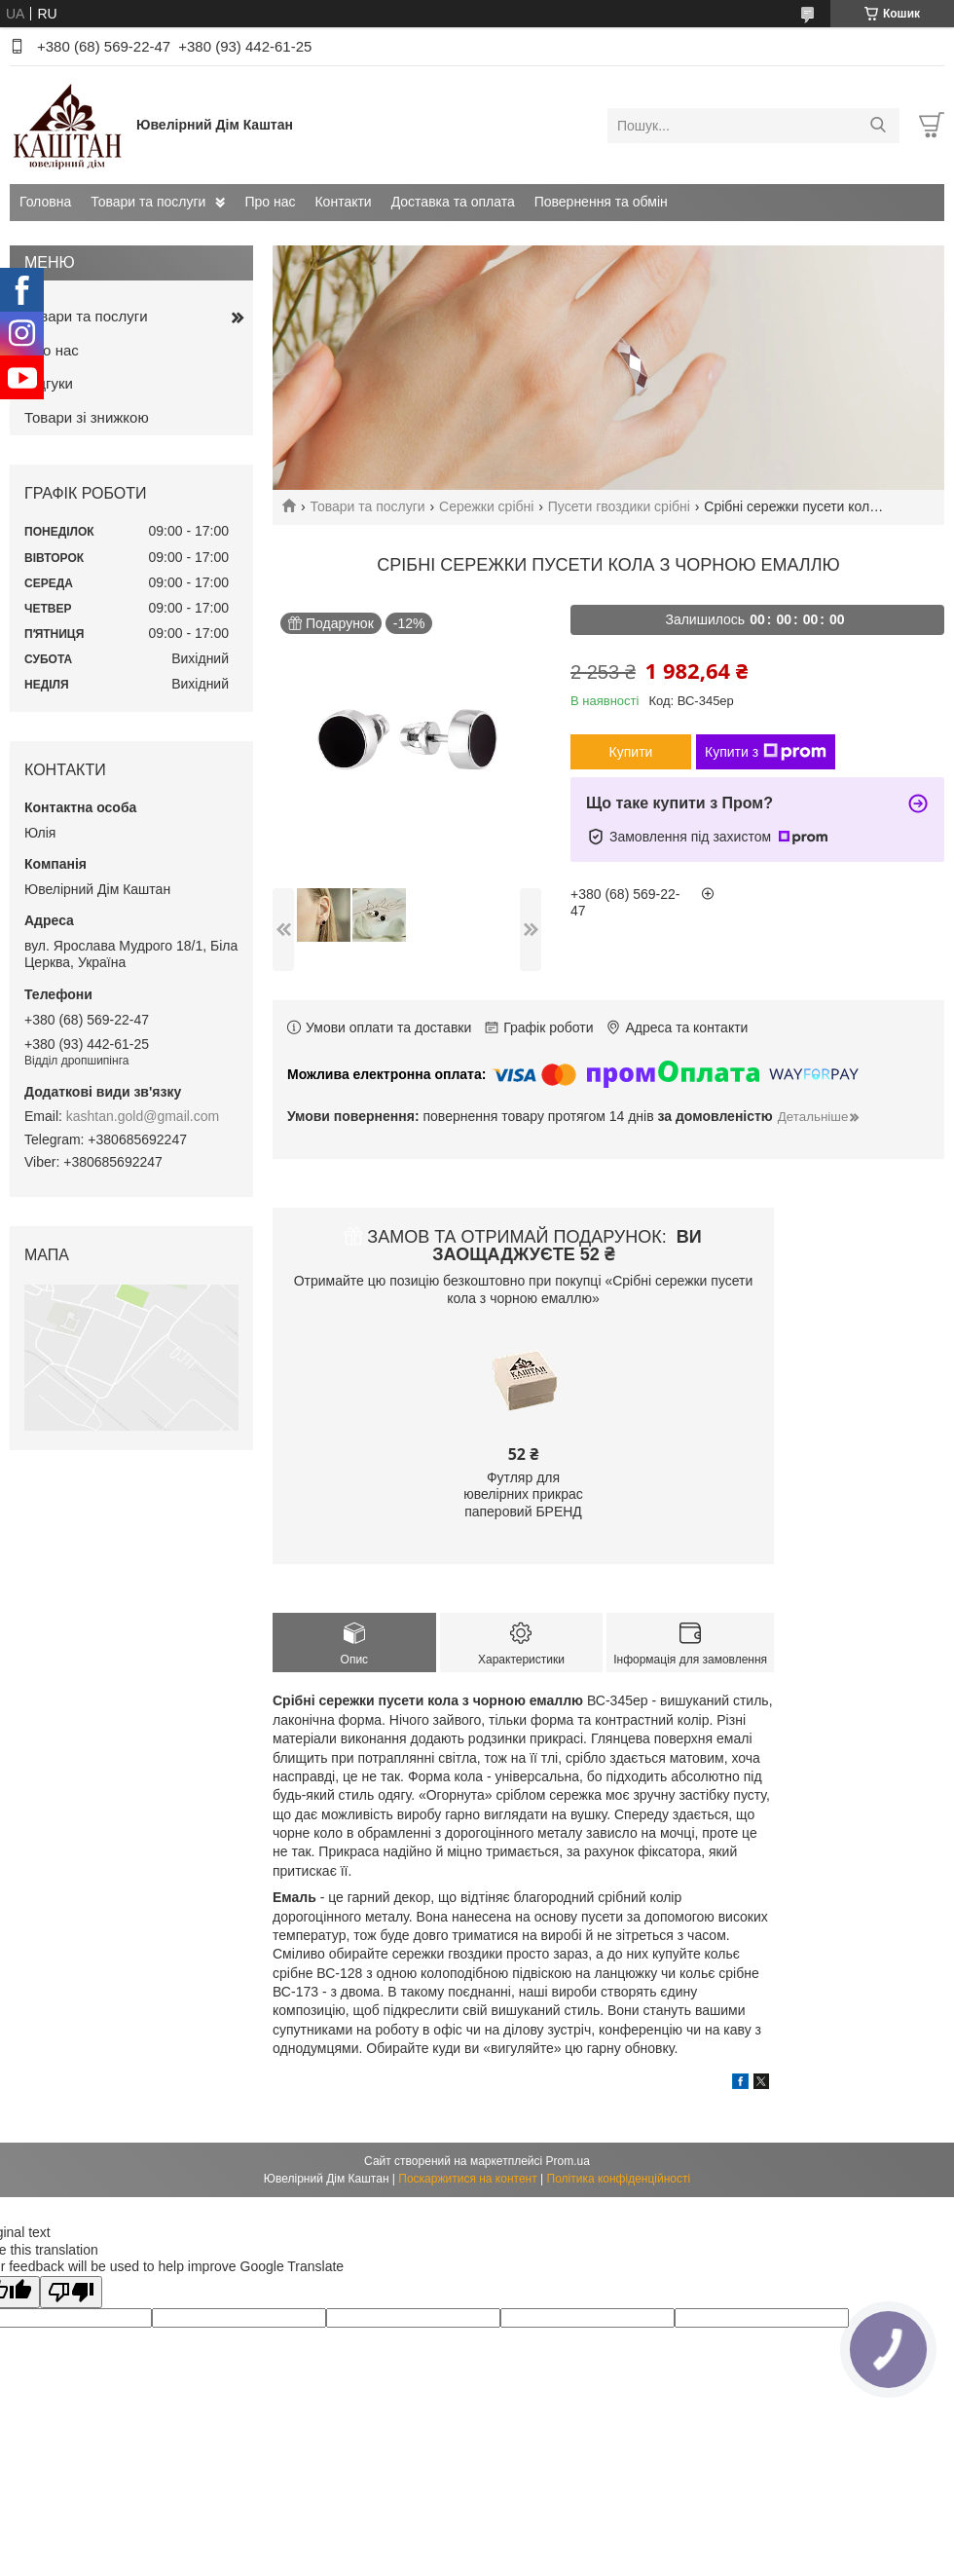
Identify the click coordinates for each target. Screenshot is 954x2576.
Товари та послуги (148, 201)
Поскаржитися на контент (467, 2178)
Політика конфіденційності (619, 2178)
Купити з (765, 752)
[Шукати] (877, 125)
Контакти (342, 201)
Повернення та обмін (601, 201)
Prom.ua (568, 2161)
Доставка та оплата (453, 201)
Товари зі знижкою (86, 417)
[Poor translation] (71, 2292)
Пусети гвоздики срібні (619, 506)
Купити (631, 752)
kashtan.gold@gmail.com (142, 1116)
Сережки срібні (486, 506)
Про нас (269, 201)
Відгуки (48, 383)
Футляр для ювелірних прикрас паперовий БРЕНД (523, 1494)
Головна (45, 201)
